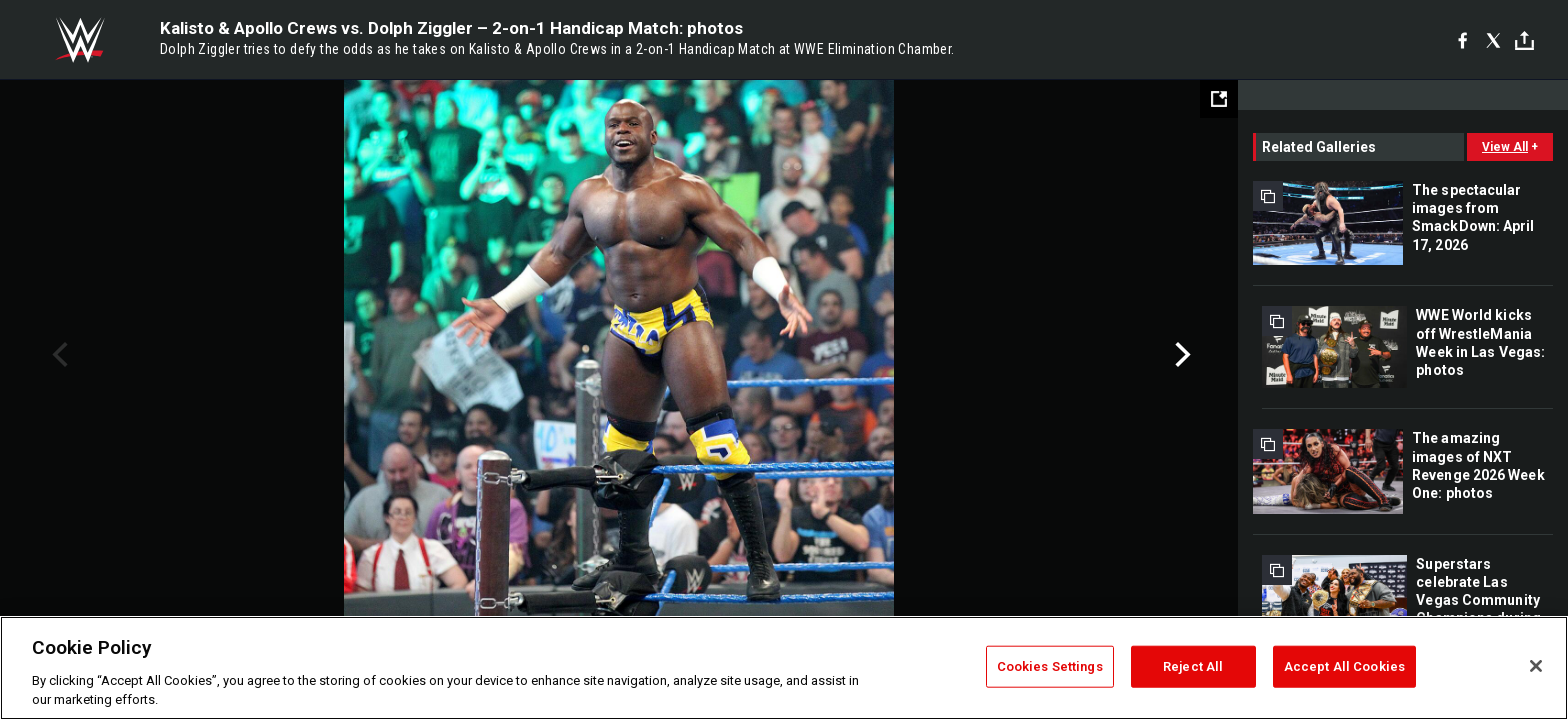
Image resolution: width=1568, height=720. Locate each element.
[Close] (1536, 666)
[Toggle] (1524, 40)
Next (1180, 355)
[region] (784, 668)
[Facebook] (1462, 40)
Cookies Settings (1050, 666)
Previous (57, 355)
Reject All (1193, 666)
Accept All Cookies (1344, 666)
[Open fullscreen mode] (1219, 99)
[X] (1493, 40)
